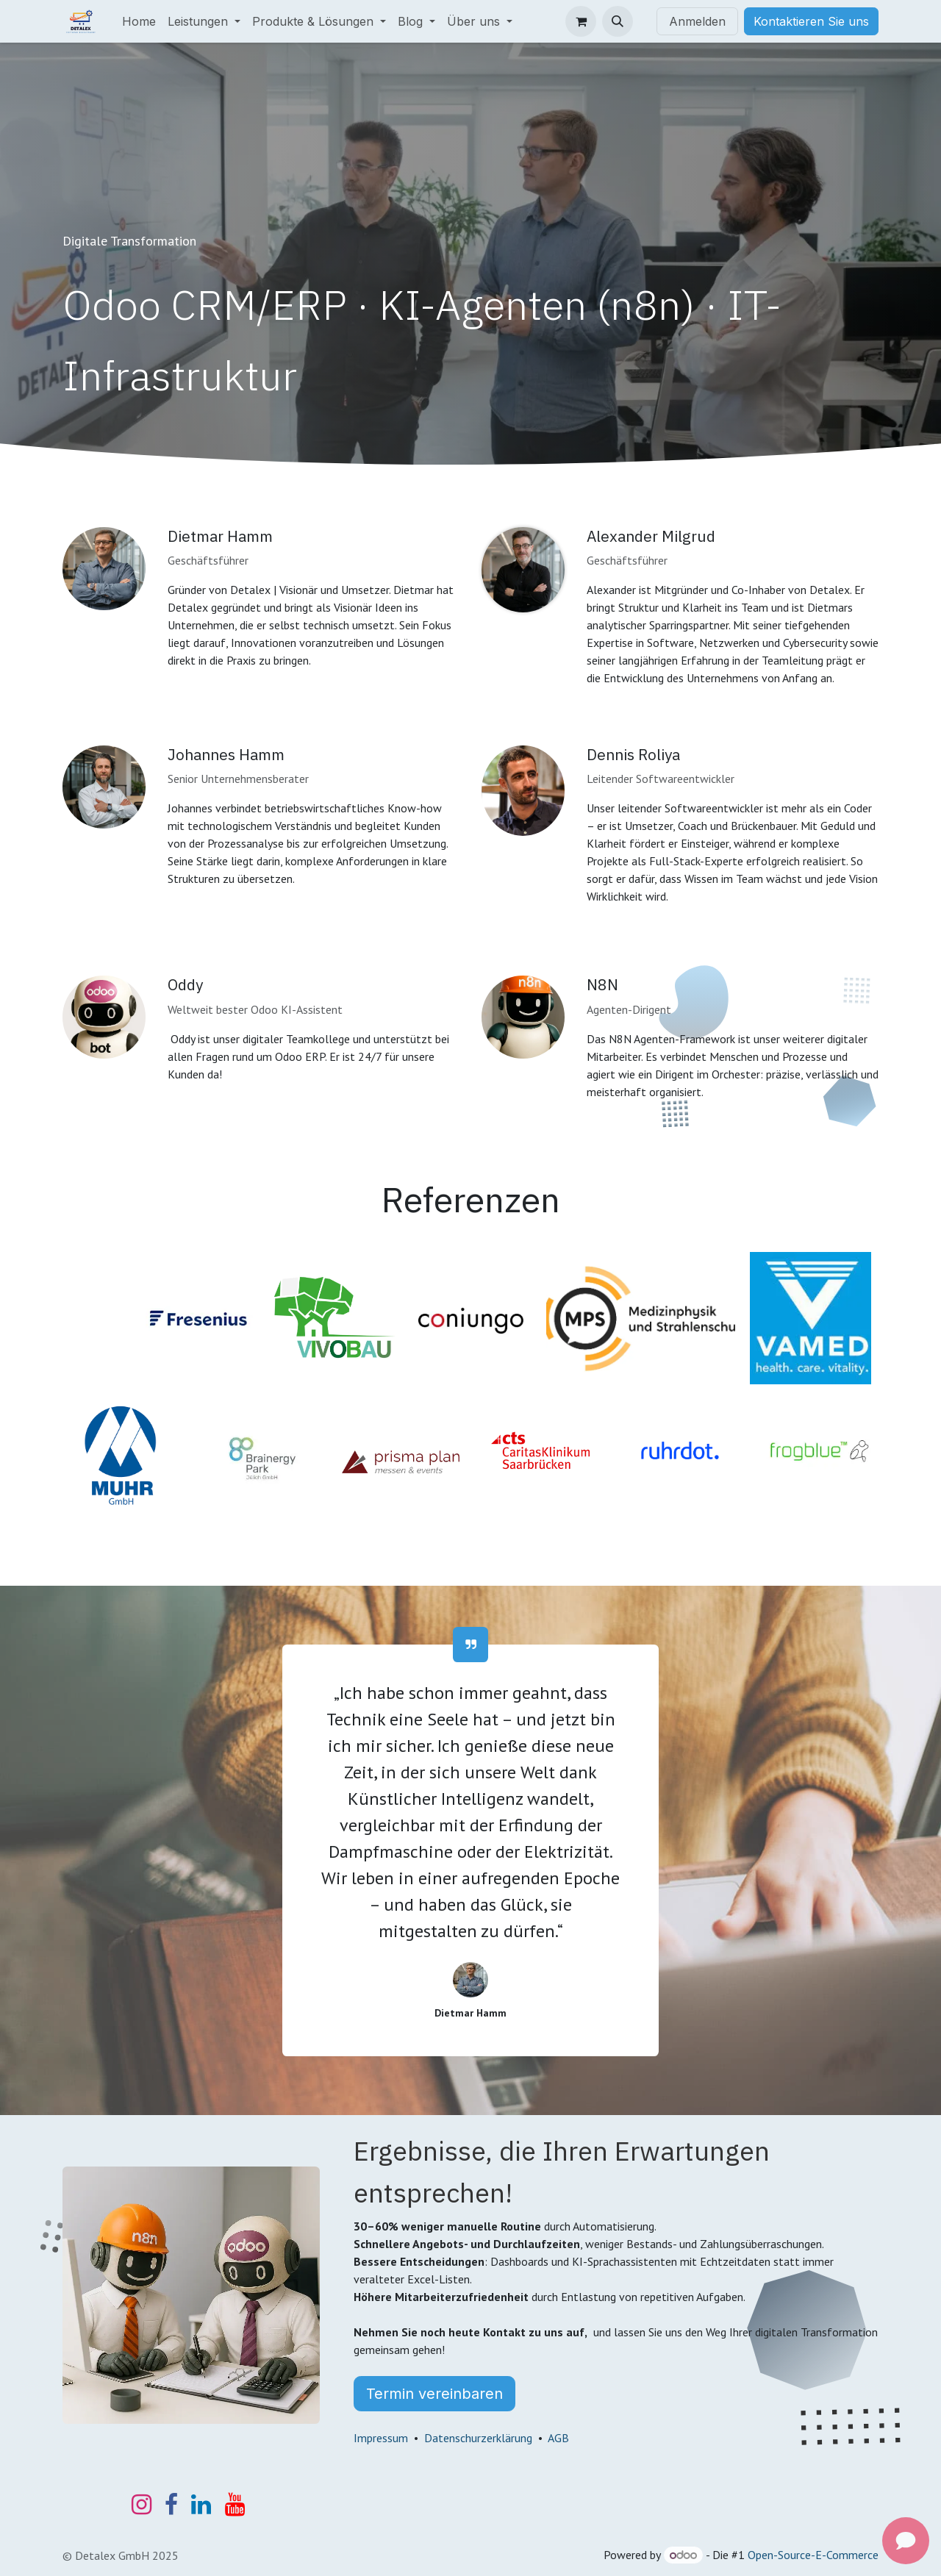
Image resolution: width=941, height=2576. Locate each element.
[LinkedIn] (201, 2504)
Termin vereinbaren (434, 2394)
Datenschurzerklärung (478, 2437)
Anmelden (697, 21)
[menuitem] (139, 21)
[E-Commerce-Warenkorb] (580, 21)
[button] (617, 21)
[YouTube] (235, 2504)
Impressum (381, 2437)
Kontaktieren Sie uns (811, 21)
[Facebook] (171, 2504)
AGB (558, 2437)
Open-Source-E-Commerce (813, 2554)
